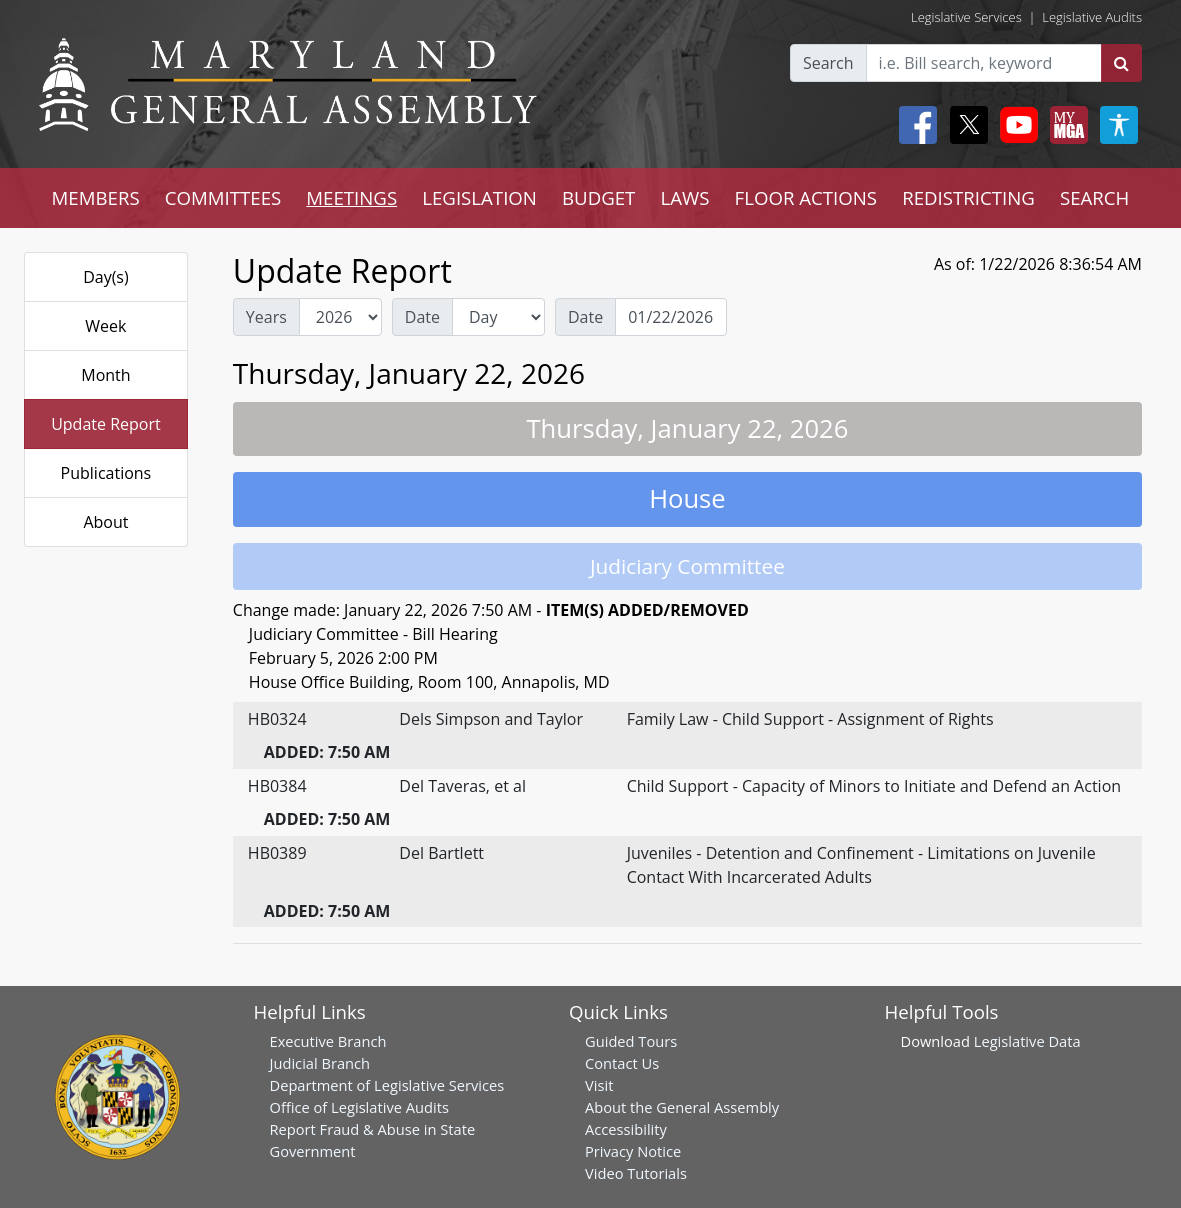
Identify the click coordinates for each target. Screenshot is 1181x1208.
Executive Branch (328, 1041)
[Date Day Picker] (671, 317)
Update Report (106, 424)
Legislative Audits (1092, 17)
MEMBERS (96, 197)
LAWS (684, 197)
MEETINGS (351, 197)
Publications (106, 473)
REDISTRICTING (968, 197)
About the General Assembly (682, 1107)
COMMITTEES (223, 197)
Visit (599, 1085)
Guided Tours (631, 1041)
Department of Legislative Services (387, 1085)
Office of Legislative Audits (359, 1107)
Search (828, 63)
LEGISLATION (479, 197)
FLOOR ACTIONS (806, 197)
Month (105, 375)
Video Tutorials (636, 1173)
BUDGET (598, 197)
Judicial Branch (320, 1063)
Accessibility (626, 1129)
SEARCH (1094, 197)
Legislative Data (1027, 1041)
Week (105, 326)
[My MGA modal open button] (1065, 125)
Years (266, 317)
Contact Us (622, 1063)
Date (422, 317)
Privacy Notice (633, 1151)
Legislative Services (966, 17)
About (105, 522)
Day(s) (106, 277)
